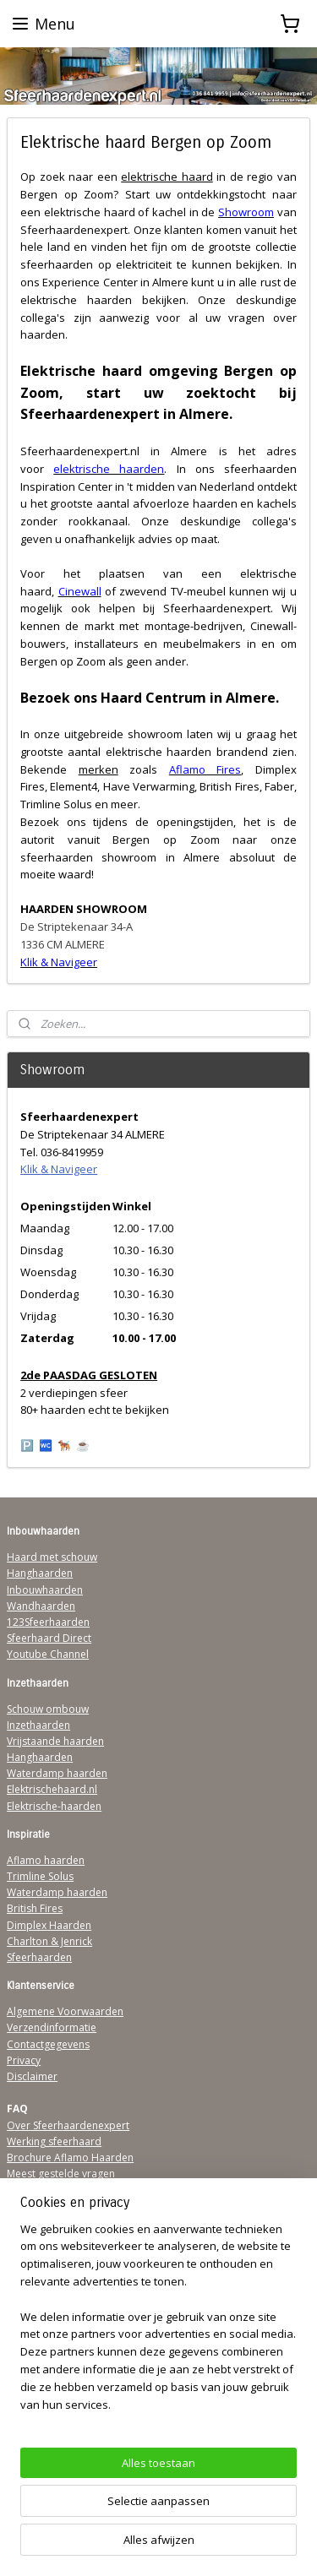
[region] (158, 2323)
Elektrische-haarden (54, 1806)
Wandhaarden (41, 1606)
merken (98, 769)
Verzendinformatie (51, 2027)
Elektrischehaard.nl (52, 1789)
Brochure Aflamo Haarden (70, 2157)
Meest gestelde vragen (61, 2173)
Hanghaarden (40, 1573)
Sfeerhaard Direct (49, 1638)
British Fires (35, 1908)
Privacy (24, 2060)
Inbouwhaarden (45, 1590)
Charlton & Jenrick (49, 1941)
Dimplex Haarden (49, 1925)
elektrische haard (167, 176)
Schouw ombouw (48, 1709)
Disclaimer (32, 2076)
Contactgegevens (48, 2044)
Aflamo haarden (46, 1860)
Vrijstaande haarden (55, 1741)
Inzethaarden (38, 1725)
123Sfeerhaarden (48, 1622)
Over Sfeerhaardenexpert (68, 2125)
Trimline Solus (40, 1876)
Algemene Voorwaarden (65, 2011)
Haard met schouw (52, 1557)
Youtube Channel (48, 1654)
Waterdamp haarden (57, 1773)
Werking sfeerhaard (54, 2141)
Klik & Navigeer (58, 1169)
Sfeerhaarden (39, 1957)
